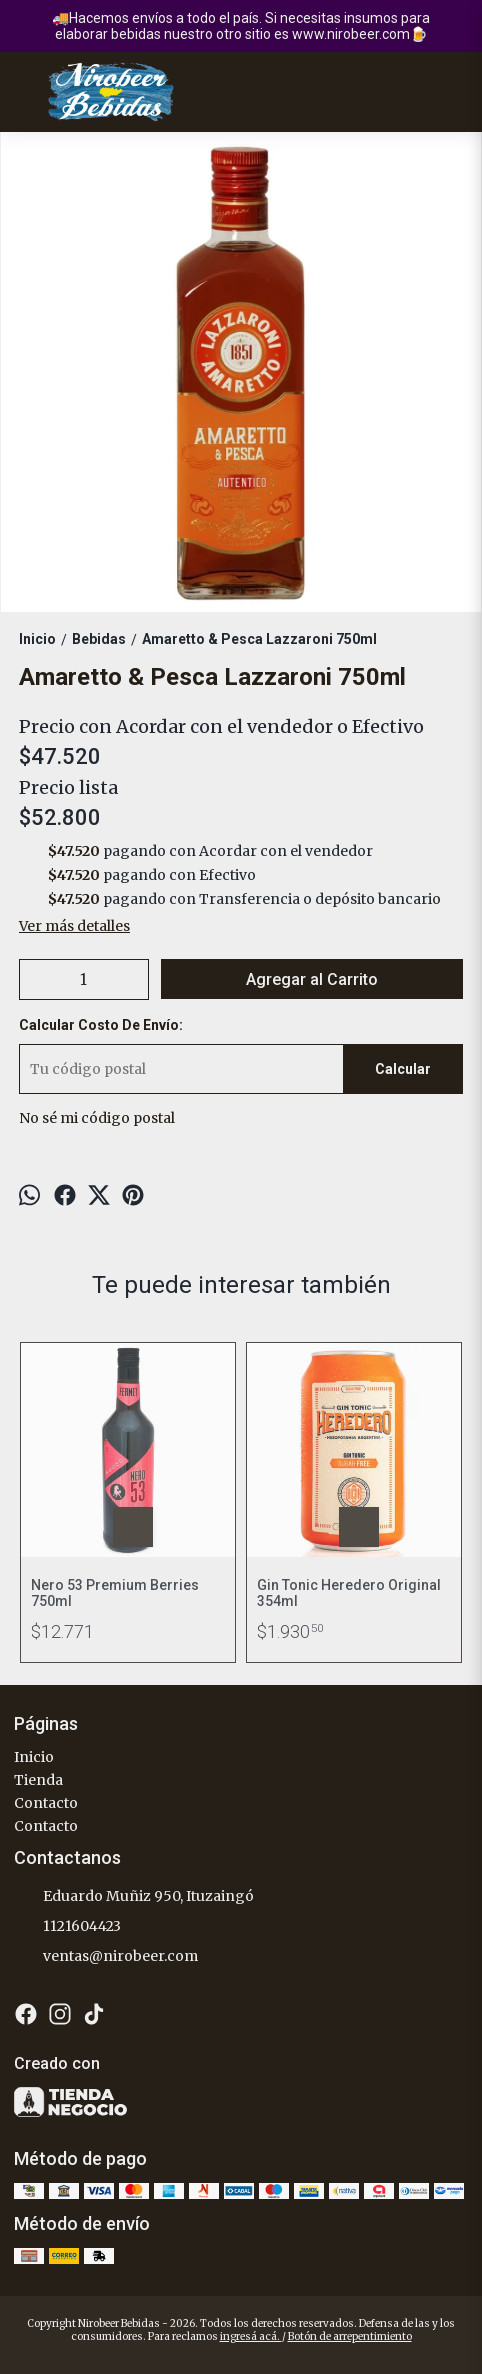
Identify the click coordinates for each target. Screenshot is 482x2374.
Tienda (38, 1780)
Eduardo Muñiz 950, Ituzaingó (134, 1897)
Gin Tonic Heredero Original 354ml (349, 1593)
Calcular (403, 1069)
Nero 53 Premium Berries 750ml (115, 1593)
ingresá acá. (251, 2336)
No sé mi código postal (97, 1118)
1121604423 (67, 1927)
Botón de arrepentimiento (350, 2336)
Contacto (46, 1803)
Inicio (34, 1757)
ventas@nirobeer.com (106, 1957)
